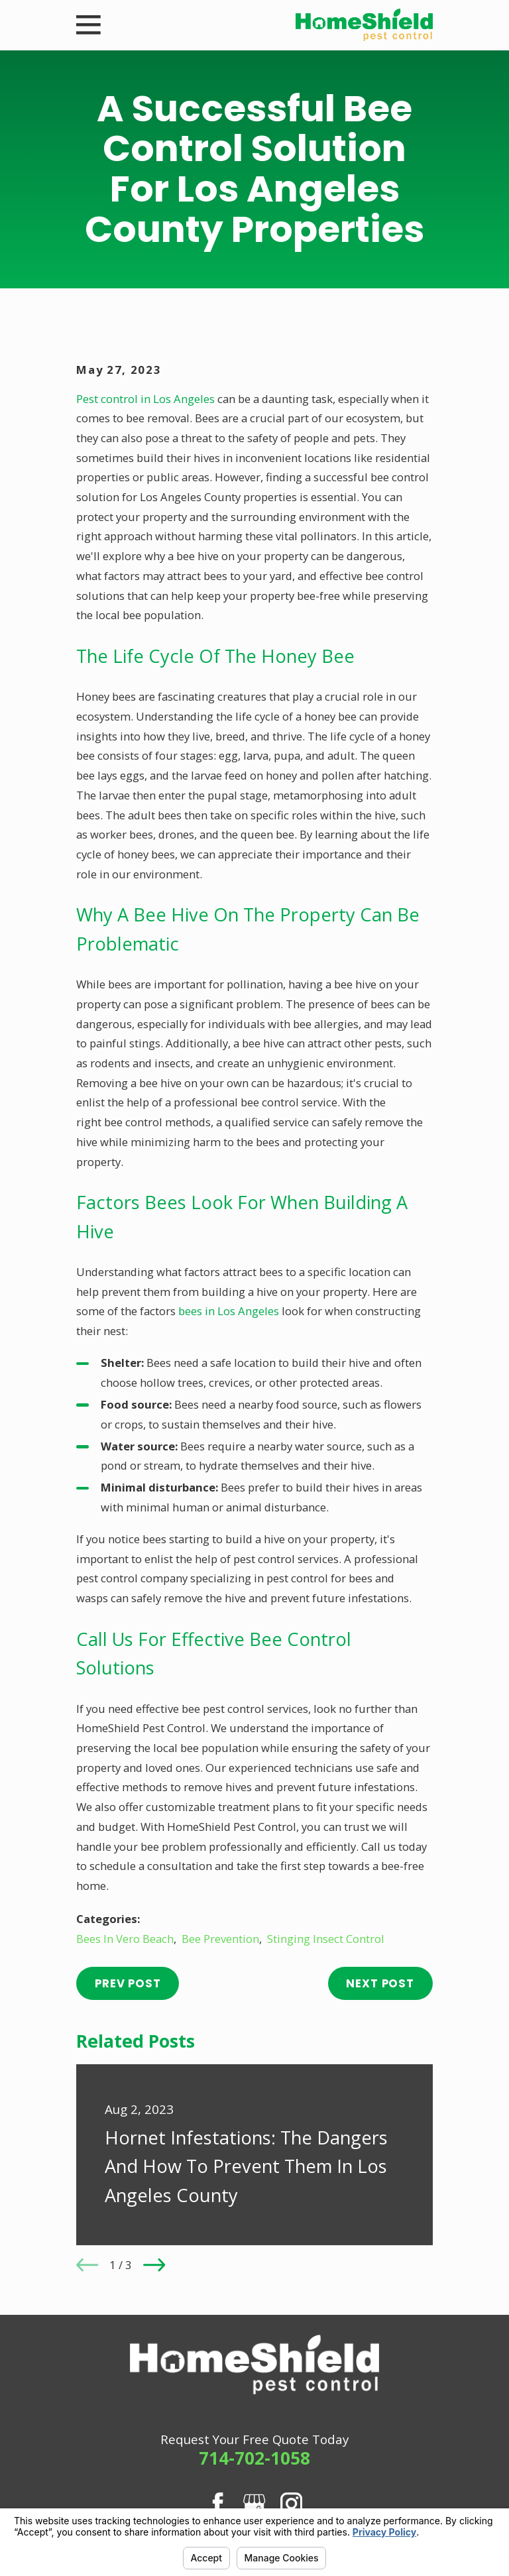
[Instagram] (291, 2503)
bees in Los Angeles (228, 1310)
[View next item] (154, 2265)
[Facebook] (218, 2503)
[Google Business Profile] (254, 2503)
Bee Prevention (220, 1938)
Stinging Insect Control (325, 1938)
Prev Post (128, 1983)
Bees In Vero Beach (125, 1938)
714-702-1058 (254, 2458)
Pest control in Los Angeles (145, 398)
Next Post (380, 1983)
